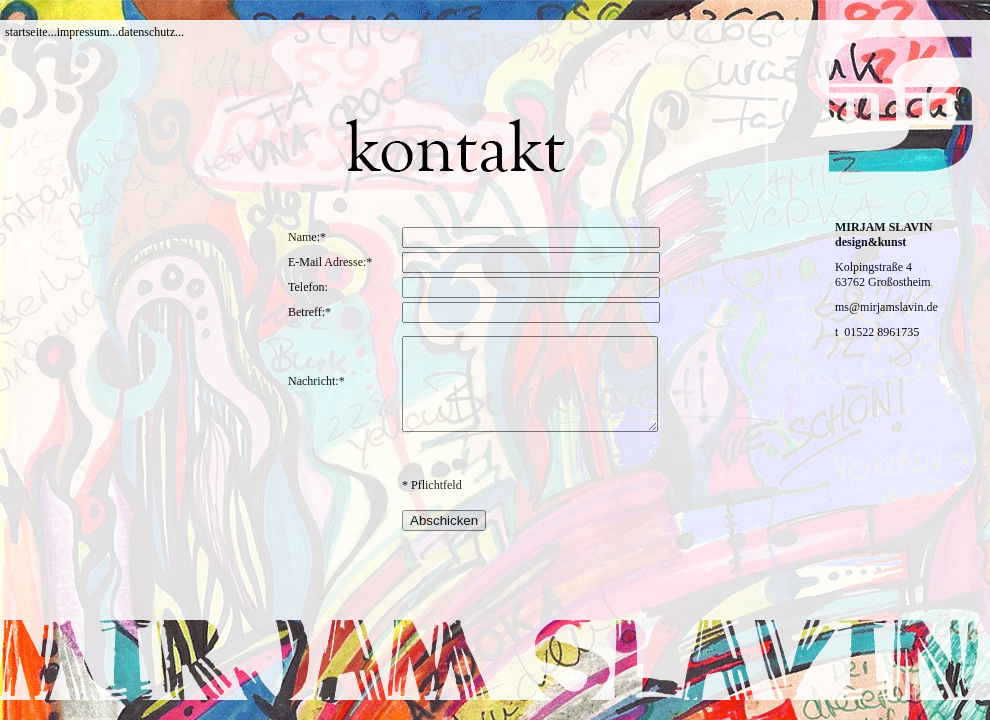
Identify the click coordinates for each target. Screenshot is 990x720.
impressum (83, 32)
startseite (26, 32)
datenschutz (146, 32)
